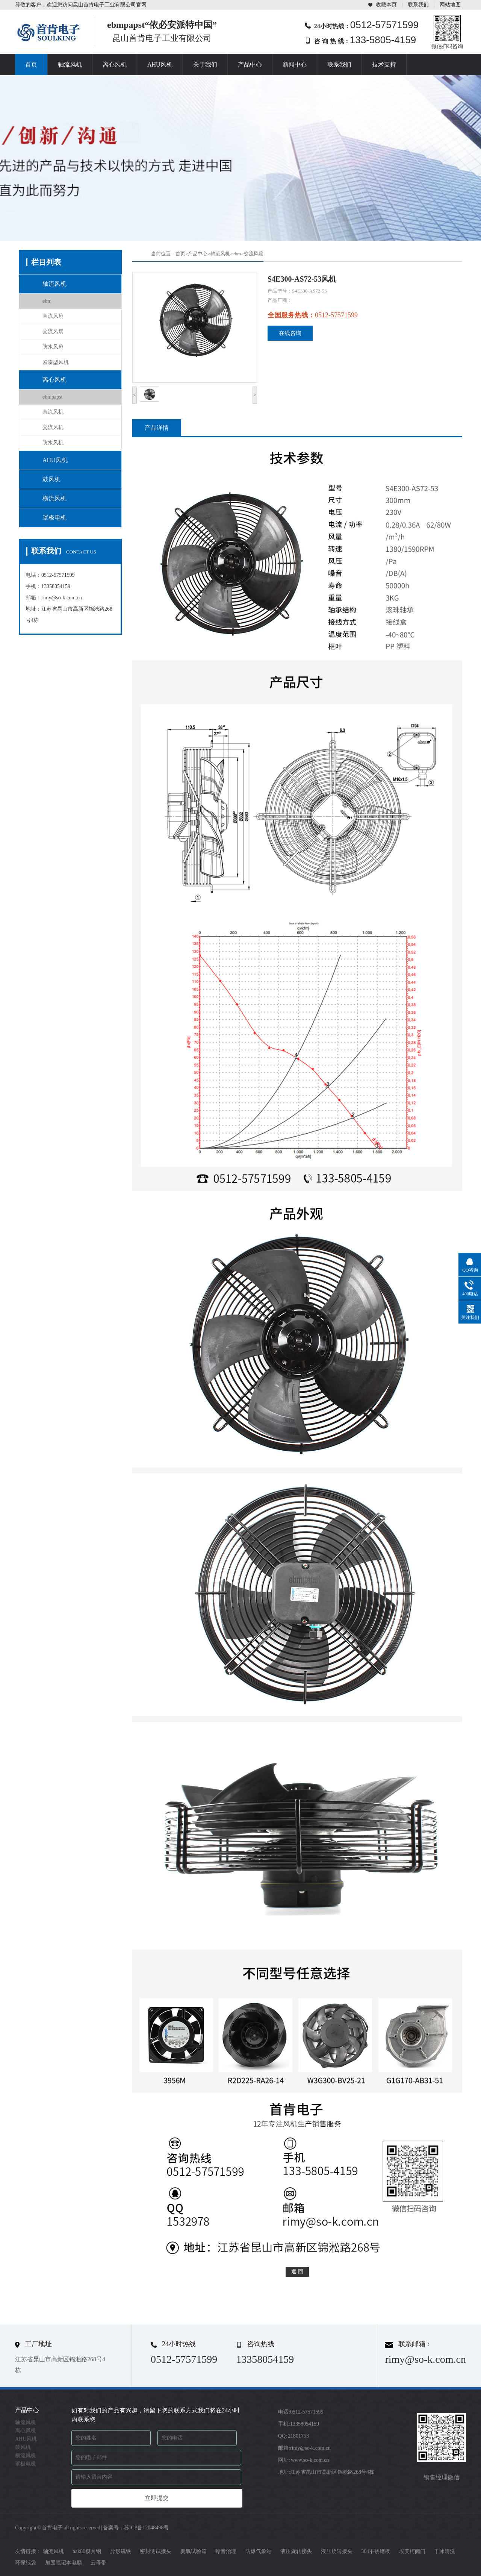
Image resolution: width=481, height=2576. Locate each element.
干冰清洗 (444, 2551)
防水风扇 (53, 347)
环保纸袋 (25, 2562)
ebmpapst (52, 397)
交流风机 (53, 427)
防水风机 (53, 443)
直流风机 (53, 412)
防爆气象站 (258, 2551)
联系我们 (418, 5)
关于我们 (205, 64)
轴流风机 (70, 64)
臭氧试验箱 (193, 2551)
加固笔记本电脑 (63, 2562)
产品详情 (157, 428)
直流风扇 (53, 316)
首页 (31, 64)
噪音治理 (225, 2551)
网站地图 (450, 5)
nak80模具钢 (87, 2551)
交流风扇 (53, 331)
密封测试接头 (155, 2551)
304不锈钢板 (375, 2551)
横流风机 (54, 498)
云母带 (98, 2562)
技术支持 (384, 64)
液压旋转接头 (296, 2551)
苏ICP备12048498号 (146, 2528)
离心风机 (115, 64)
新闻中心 (295, 64)
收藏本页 (386, 5)
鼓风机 (51, 479)
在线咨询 (290, 333)
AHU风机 (159, 64)
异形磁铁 (120, 2551)
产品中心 (250, 64)
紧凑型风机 (55, 362)
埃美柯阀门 (412, 2551)
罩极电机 (54, 517)
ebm (46, 301)
